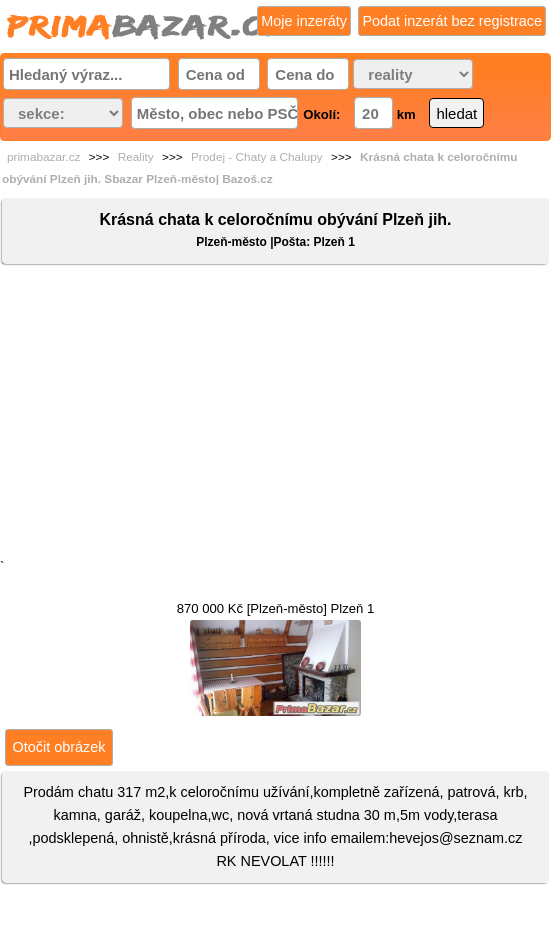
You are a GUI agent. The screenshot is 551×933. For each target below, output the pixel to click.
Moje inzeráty (304, 21)
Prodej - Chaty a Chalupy (257, 157)
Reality (136, 157)
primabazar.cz (43, 157)
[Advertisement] (275, 416)
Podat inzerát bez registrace (452, 21)
